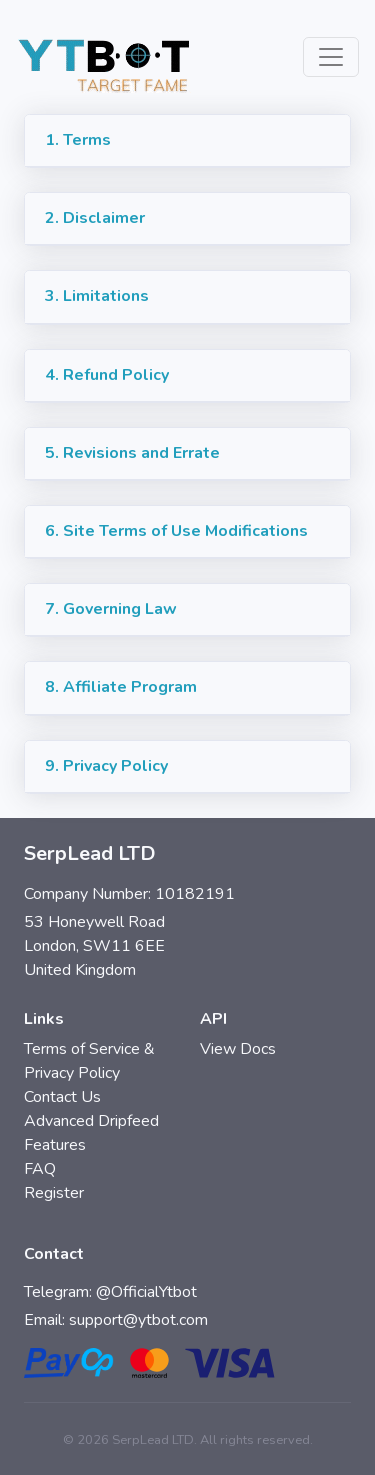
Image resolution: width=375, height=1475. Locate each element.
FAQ (40, 1169)
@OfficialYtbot (146, 1292)
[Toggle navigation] (331, 57)
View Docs (238, 1049)
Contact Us (62, 1097)
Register (54, 1193)
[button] (187, 141)
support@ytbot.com (138, 1320)
